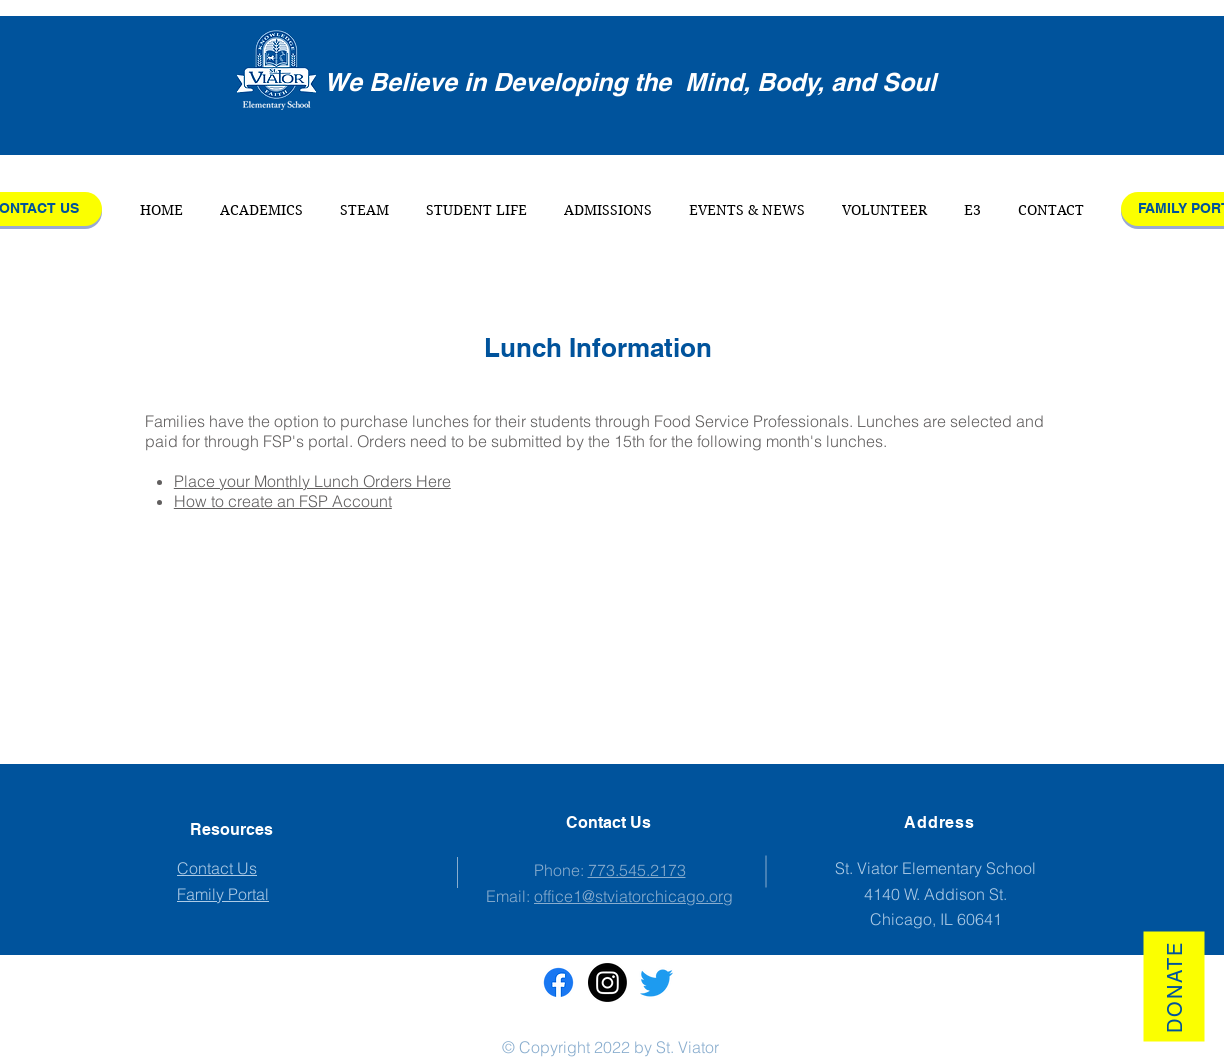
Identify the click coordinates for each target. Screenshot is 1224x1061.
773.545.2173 (637, 870)
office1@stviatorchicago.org (633, 896)
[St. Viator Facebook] (558, 982)
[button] (262, 210)
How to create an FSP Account (283, 501)
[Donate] (1173, 986)
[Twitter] (656, 982)
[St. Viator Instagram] (607, 982)
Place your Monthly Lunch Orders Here (312, 481)
